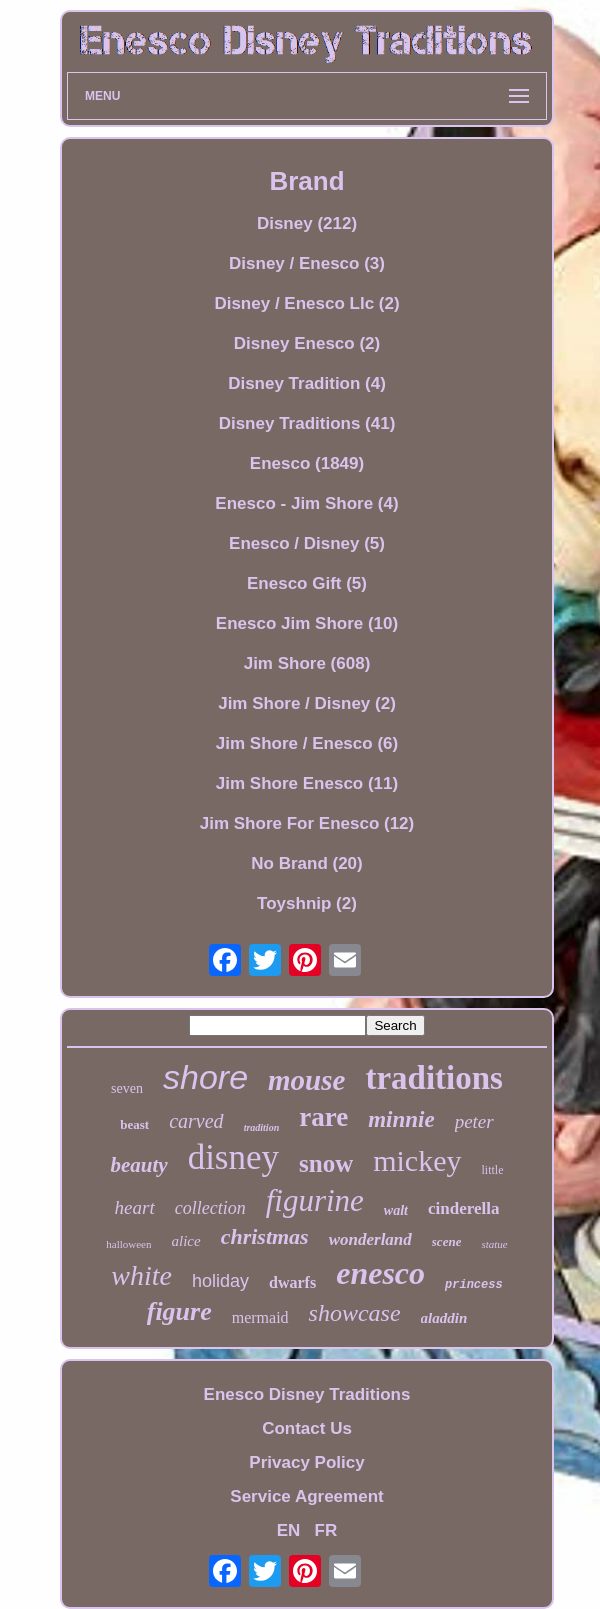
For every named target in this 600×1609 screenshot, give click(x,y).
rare (323, 1117)
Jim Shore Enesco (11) (307, 783)
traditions (434, 1078)
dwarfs (292, 1282)
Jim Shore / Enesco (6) (307, 743)
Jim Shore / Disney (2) (307, 703)
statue (494, 1244)
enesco (380, 1273)
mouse (306, 1080)
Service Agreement (306, 1496)
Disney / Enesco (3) (307, 263)
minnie (401, 1119)
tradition (262, 1127)
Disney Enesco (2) (307, 343)
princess (474, 1285)
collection (210, 1208)
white (141, 1275)
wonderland (370, 1239)
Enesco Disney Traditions (307, 1394)
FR (326, 1530)
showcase (355, 1313)
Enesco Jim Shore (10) (307, 623)
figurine (315, 1200)
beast (134, 1124)
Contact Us (307, 1428)
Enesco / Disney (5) (307, 543)
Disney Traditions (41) (307, 423)
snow (326, 1163)
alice (185, 1241)
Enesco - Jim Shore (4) (306, 503)
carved (196, 1121)
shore (205, 1077)
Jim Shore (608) (307, 663)
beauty (138, 1165)
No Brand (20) (306, 863)
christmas (265, 1236)
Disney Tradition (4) (307, 383)
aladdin (444, 1318)
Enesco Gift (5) (307, 583)
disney (233, 1157)
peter (474, 1121)
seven (127, 1088)
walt (396, 1210)
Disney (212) (307, 223)
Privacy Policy (306, 1462)
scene (447, 1241)
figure (179, 1311)
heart (135, 1207)
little (493, 1170)
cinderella (463, 1208)
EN (289, 1530)
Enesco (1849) (307, 463)
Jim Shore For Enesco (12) (307, 823)
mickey (417, 1160)
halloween (128, 1244)
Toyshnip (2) (307, 903)
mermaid (260, 1317)
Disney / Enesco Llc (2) (306, 303)
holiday (220, 1281)
